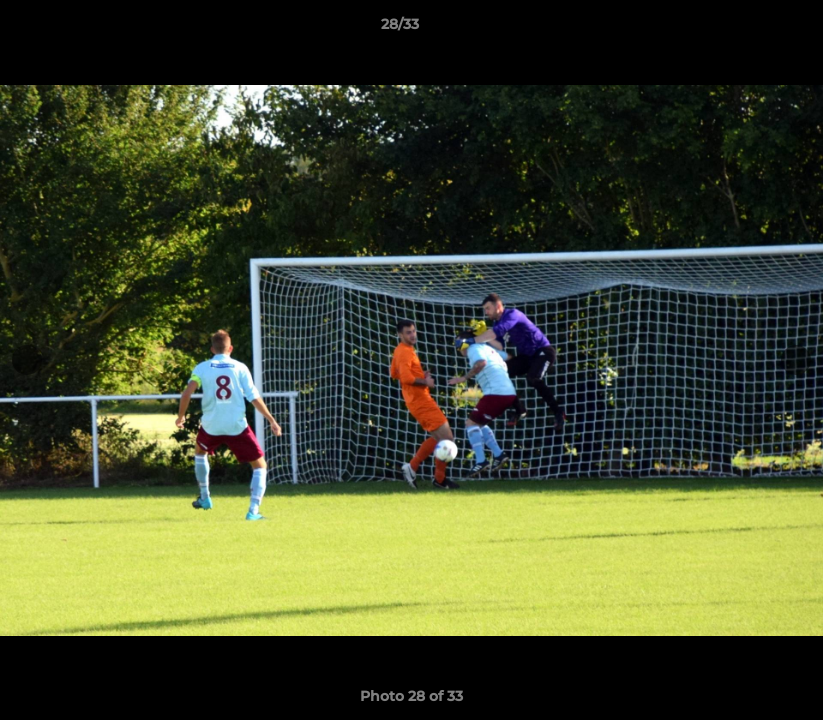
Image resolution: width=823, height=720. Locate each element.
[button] (739, 29)
